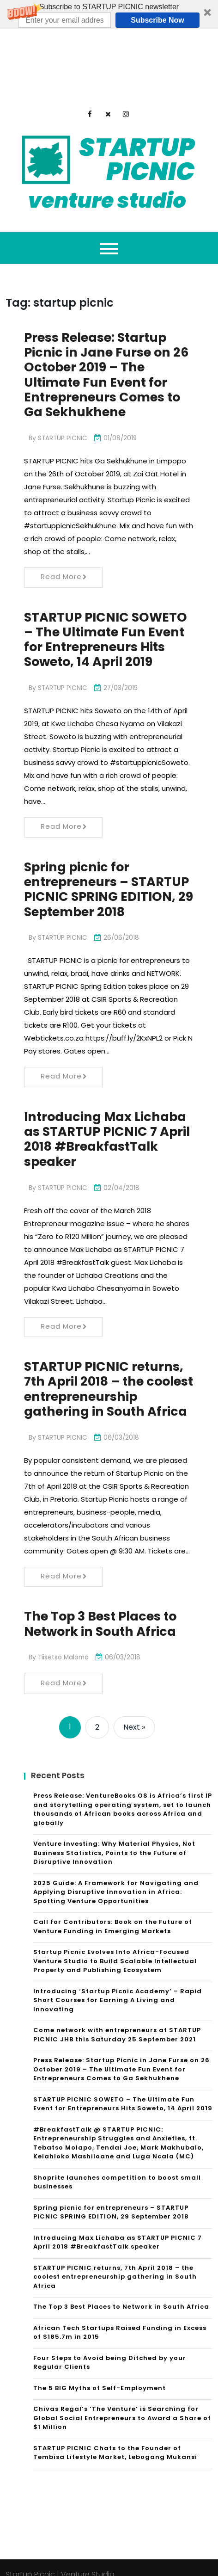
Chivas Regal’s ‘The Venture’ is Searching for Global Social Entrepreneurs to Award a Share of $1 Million (122, 2404)
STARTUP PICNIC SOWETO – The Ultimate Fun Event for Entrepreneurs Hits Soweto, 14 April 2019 (108, 584)
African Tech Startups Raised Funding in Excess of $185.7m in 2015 (119, 2319)
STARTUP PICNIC (63, 382)
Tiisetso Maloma (64, 1643)
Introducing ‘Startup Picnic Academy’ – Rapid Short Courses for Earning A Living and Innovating (117, 1986)
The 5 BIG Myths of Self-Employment (99, 2374)
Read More (64, 520)
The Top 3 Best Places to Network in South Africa (104, 1610)
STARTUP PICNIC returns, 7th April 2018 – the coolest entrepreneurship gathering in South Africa (115, 2262)
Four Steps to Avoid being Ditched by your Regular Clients (109, 2349)
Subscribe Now (157, 20)
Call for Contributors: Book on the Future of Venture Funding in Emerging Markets (112, 1913)
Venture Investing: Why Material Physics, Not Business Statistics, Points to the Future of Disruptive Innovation (114, 1838)
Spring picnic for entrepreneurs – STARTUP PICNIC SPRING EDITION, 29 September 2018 (104, 845)
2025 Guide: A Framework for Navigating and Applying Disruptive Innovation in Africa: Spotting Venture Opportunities (116, 1878)
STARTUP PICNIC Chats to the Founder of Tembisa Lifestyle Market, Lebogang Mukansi (115, 2439)
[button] (109, 14)
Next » (134, 1713)
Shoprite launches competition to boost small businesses (117, 2168)
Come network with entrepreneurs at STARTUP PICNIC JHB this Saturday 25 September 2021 (117, 2021)
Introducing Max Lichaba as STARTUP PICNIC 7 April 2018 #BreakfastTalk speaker (108, 1104)
